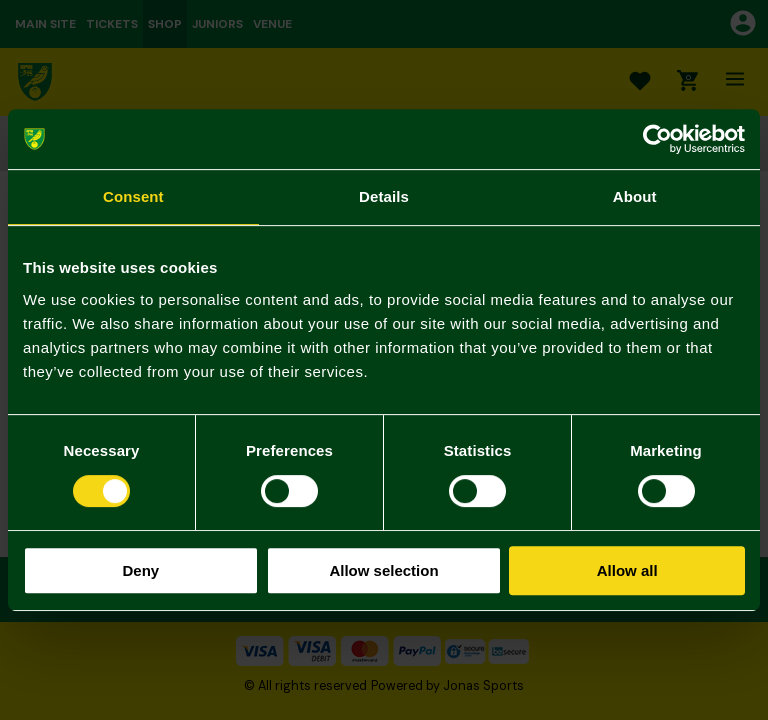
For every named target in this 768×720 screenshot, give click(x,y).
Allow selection (383, 570)
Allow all (627, 570)
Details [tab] (384, 196)
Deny (140, 570)
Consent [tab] (133, 196)
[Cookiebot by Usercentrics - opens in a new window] (657, 139)
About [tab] (635, 196)
